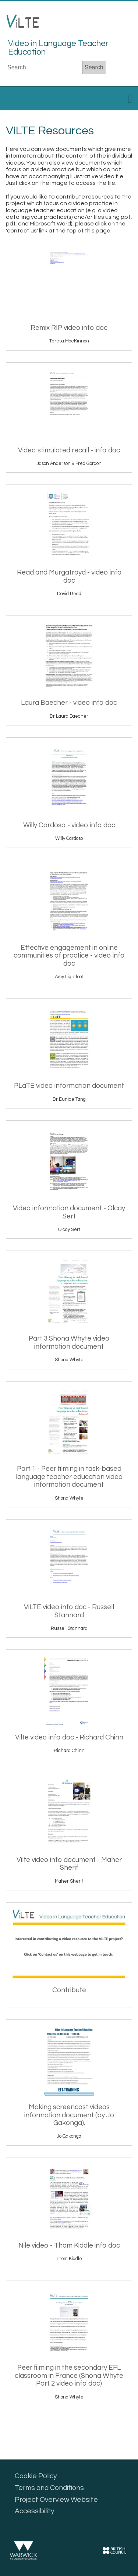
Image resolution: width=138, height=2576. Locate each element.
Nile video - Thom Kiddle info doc (69, 2245)
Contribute (69, 1990)
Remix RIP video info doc (69, 327)
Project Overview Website (56, 2499)
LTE (23, 24)
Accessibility (34, 2511)
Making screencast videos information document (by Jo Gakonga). (69, 2115)
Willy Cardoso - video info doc (69, 825)
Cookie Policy (36, 2476)
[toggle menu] (130, 101)
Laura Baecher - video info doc (69, 702)
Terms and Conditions (49, 2487)
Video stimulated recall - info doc (69, 450)
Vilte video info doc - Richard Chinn (69, 1737)
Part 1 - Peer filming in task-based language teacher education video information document (69, 1476)
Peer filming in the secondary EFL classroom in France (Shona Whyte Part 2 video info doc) (69, 2375)
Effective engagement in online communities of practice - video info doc (69, 955)
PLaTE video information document (69, 1085)
